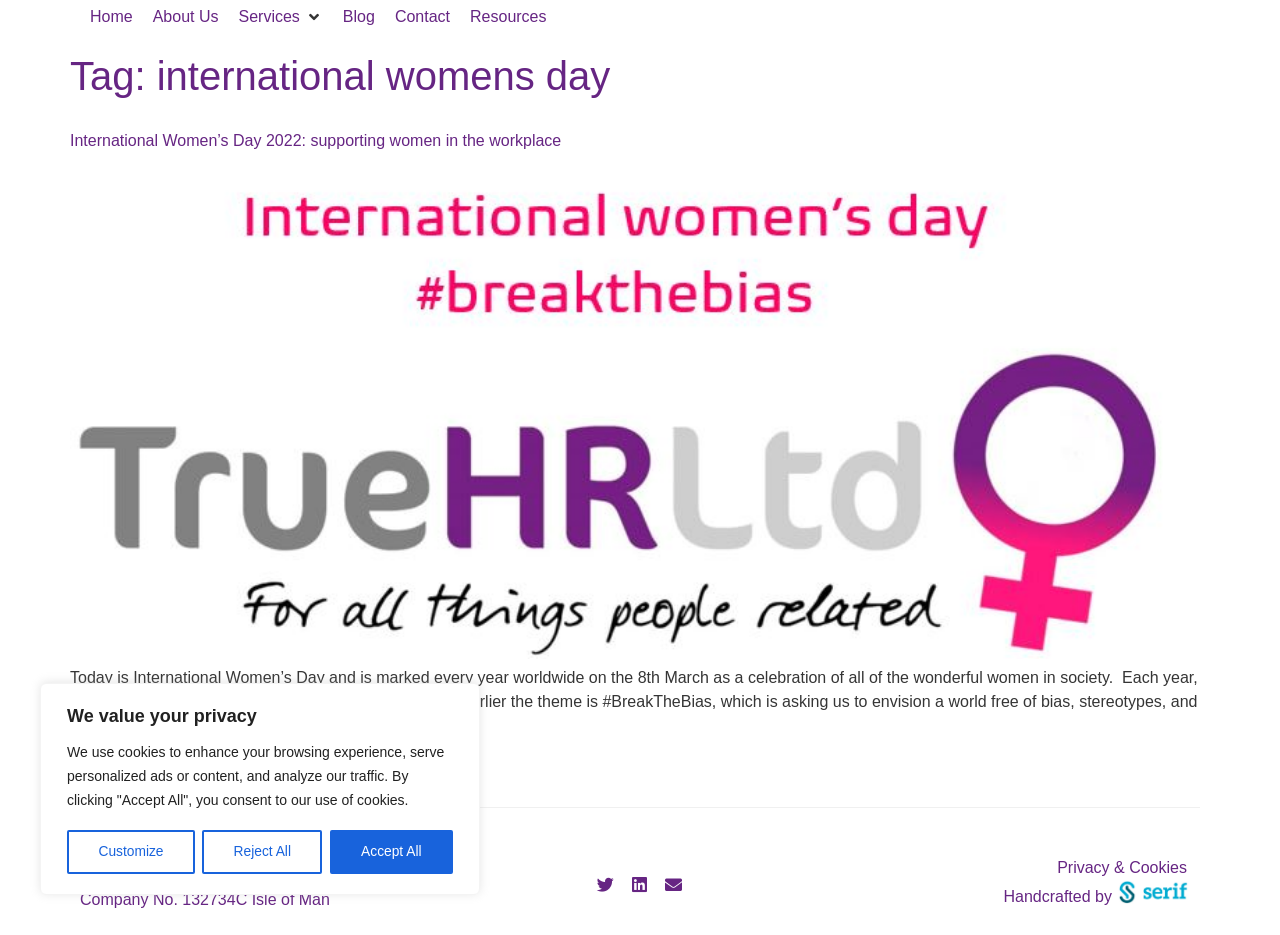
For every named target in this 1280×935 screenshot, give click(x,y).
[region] (260, 790)
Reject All (262, 852)
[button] (281, 17)
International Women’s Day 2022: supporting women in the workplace (315, 140)
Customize (131, 852)
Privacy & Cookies (1122, 867)
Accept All (391, 852)
